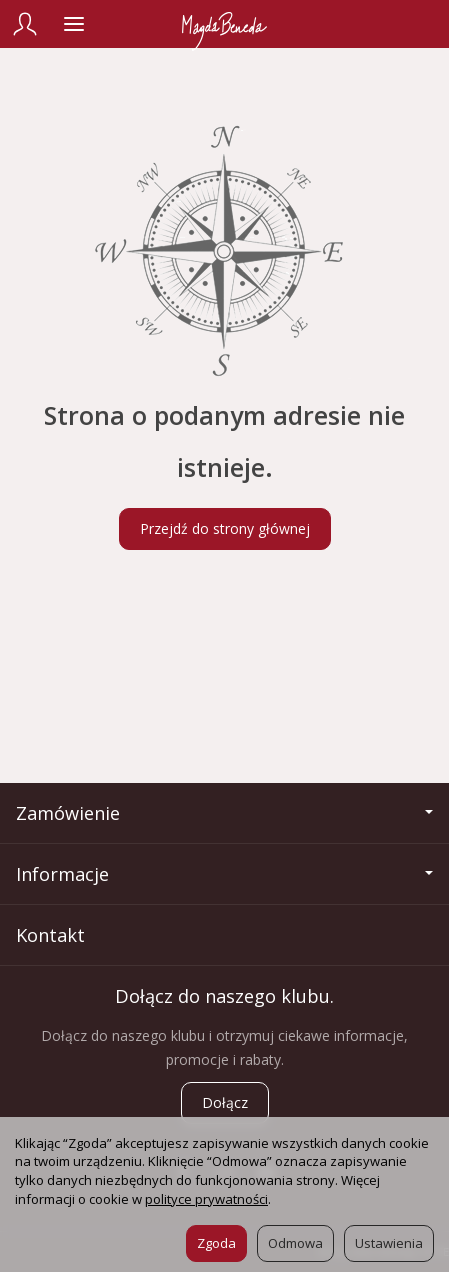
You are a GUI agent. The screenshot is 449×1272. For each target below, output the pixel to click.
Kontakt (50, 935)
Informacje (224, 874)
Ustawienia (389, 1243)
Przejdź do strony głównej (225, 528)
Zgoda (216, 1243)
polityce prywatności (206, 1199)
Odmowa (295, 1243)
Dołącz (225, 1102)
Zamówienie (224, 813)
